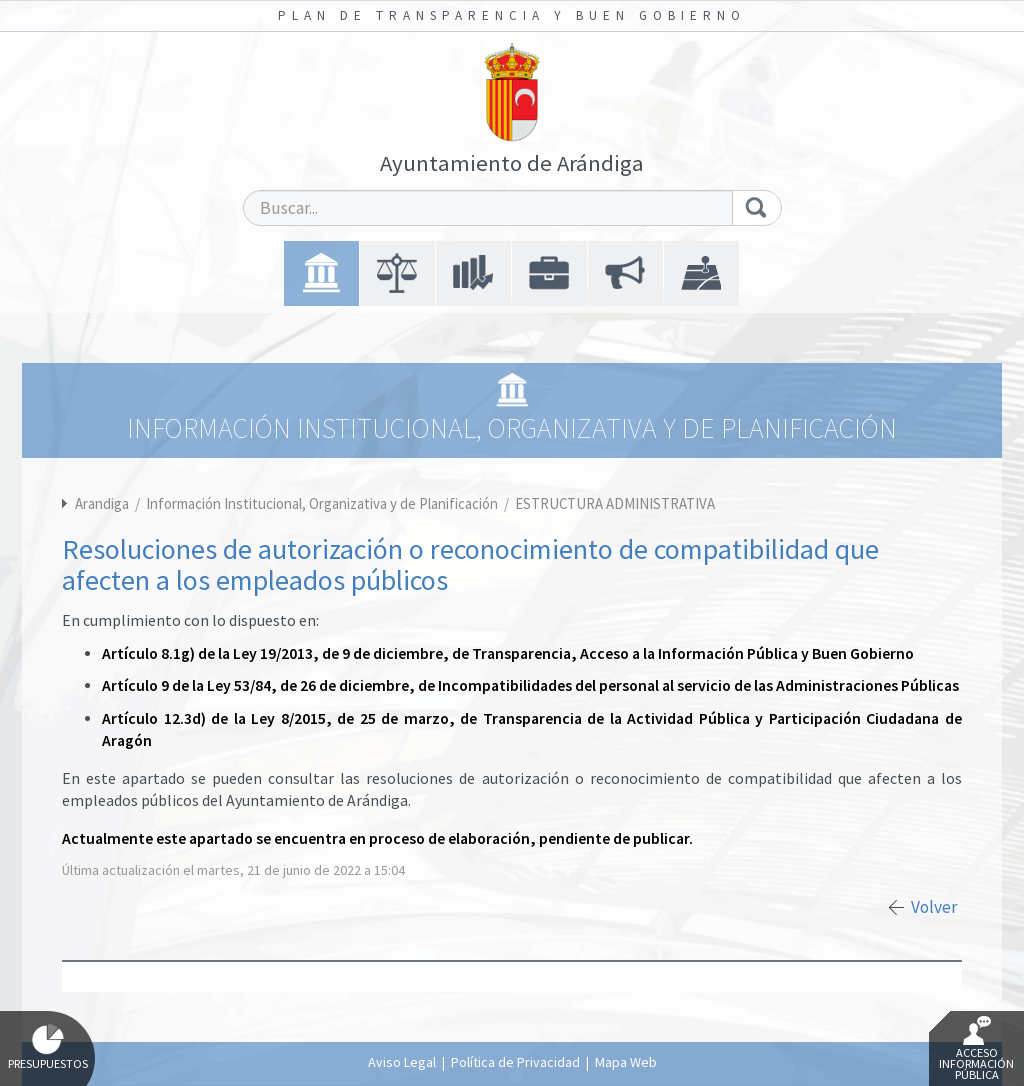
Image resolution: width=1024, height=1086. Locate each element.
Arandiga (102, 503)
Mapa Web (626, 1062)
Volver (934, 907)
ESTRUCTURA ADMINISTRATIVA (615, 503)
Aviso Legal (402, 1062)
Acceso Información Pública (976, 1049)
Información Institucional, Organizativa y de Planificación (323, 503)
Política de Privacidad (515, 1062)
